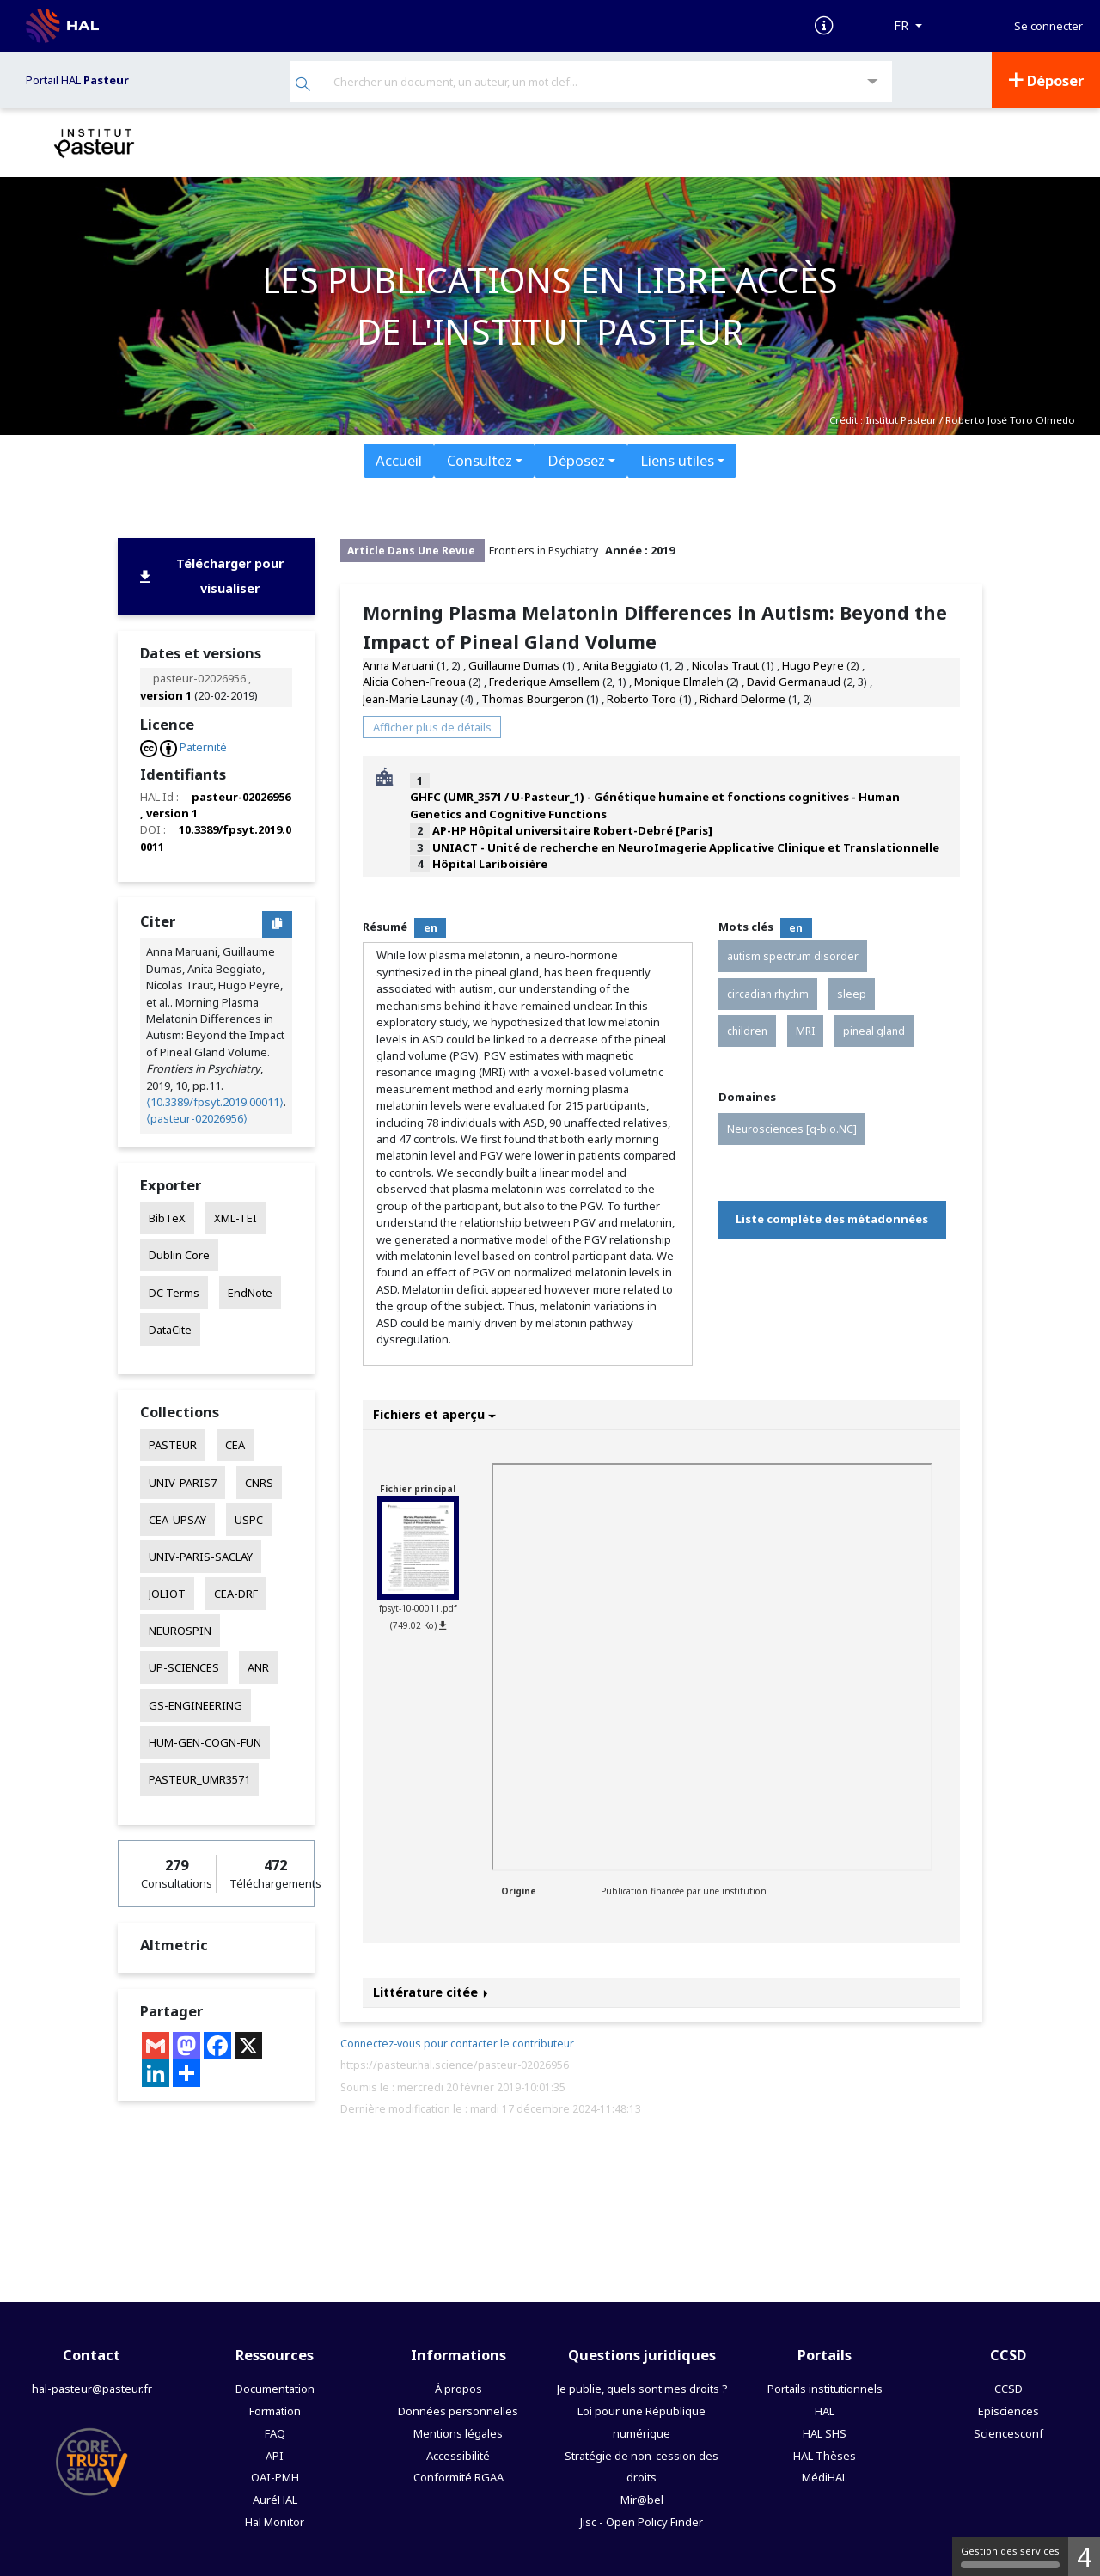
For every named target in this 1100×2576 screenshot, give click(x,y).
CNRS (259, 1481)
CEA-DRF (236, 1592)
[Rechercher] (302, 84)
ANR (258, 1666)
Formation (275, 2409)
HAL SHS (824, 2431)
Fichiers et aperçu (434, 1413)
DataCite (170, 1328)
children (747, 1029)
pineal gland (874, 1029)
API (275, 2454)
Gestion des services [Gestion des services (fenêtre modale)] (1010, 2556)
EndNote (250, 1291)
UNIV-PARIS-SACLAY (201, 1555)
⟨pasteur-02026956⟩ (197, 1117)
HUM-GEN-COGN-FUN (205, 1741)
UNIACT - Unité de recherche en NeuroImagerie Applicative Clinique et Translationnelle (685, 846)
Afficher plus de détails (432, 725)
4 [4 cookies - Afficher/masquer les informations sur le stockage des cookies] (1084, 2556)
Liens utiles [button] (677, 459)
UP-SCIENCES (184, 1666)
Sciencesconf (1008, 2431)
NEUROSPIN (180, 1629)
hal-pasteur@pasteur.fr (92, 2387)
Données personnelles (458, 2409)
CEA (235, 1444)
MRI (805, 1029)
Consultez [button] (479, 459)
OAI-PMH (275, 2476)
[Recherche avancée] (872, 81)
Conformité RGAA (458, 2476)
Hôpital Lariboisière (489, 863)
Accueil (399, 459)
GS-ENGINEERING (195, 1703)
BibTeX (167, 1217)
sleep (851, 992)
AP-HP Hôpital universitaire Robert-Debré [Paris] (572, 829)
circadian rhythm (768, 992)
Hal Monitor (274, 2521)
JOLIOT (167, 1592)
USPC (249, 1518)
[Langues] (908, 25)
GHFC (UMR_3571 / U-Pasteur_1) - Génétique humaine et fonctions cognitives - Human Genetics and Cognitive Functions (655, 804)
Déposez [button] (576, 459)
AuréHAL (275, 2498)
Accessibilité (458, 2454)
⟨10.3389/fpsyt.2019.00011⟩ (215, 1101)
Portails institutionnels (825, 2387)
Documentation (275, 2387)
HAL (824, 2409)
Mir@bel (641, 2498)
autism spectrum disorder (793, 955)
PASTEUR (173, 1444)
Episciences (1008, 2409)
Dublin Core (179, 1254)
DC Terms (174, 1291)
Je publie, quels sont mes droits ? (642, 2387)
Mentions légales (458, 2431)
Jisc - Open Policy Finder (641, 2521)
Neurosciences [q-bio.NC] (792, 1127)
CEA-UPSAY (177, 1518)
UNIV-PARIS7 (183, 1481)
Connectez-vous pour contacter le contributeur (457, 2042)
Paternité (203, 746)
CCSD (1008, 2387)
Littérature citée (430, 1991)
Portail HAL (77, 79)
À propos (458, 2387)
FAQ (275, 2431)
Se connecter (1048, 26)
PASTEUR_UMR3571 (199, 1778)
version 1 (166, 694)
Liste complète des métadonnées (832, 1218)
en (430, 926)
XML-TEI (235, 1217)
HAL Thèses (824, 2454)
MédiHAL (824, 2476)
